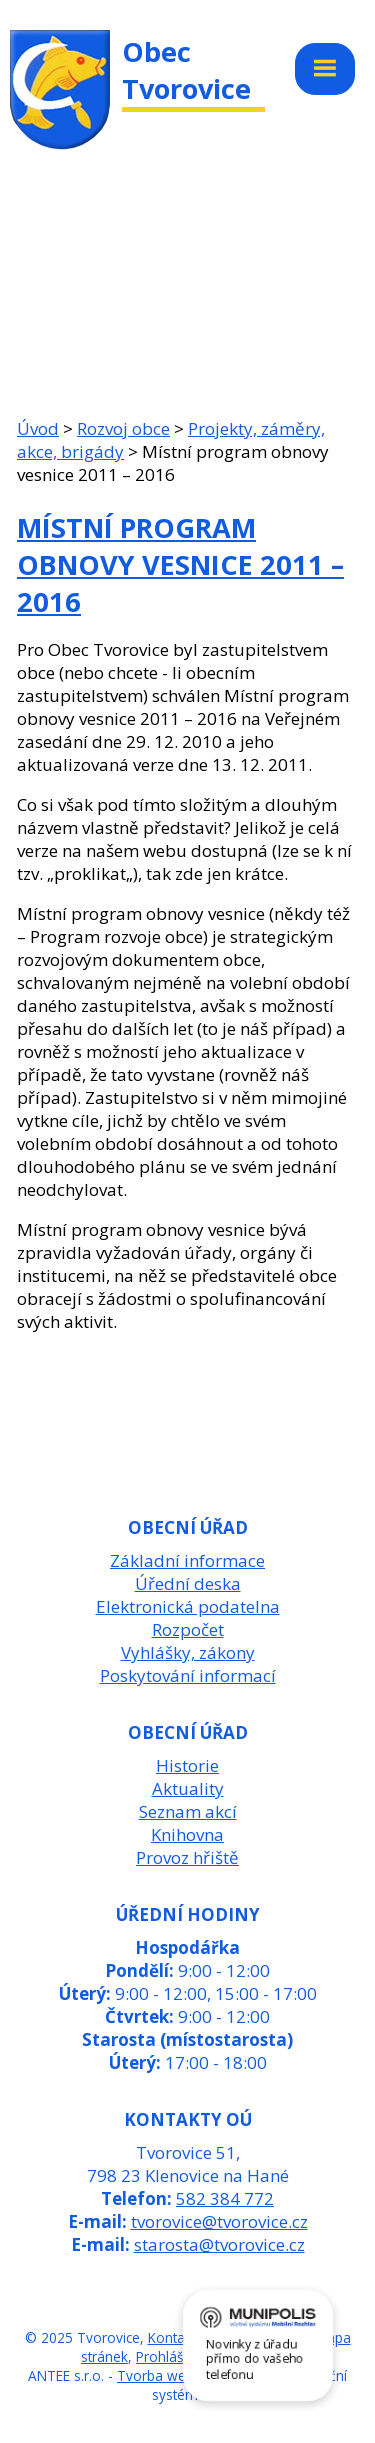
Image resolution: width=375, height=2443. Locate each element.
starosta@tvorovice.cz (219, 2244)
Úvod (38, 428)
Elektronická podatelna (188, 1606)
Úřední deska (188, 1583)
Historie (187, 1765)
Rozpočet (188, 1629)
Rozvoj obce (123, 428)
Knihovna (187, 1834)
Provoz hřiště (187, 1857)
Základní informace (187, 1560)
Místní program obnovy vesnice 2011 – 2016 (180, 564)
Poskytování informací (188, 1675)
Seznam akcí (188, 1811)
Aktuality (188, 1788)
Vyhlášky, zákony (188, 1652)
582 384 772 (225, 2198)
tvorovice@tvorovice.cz (219, 2221)
